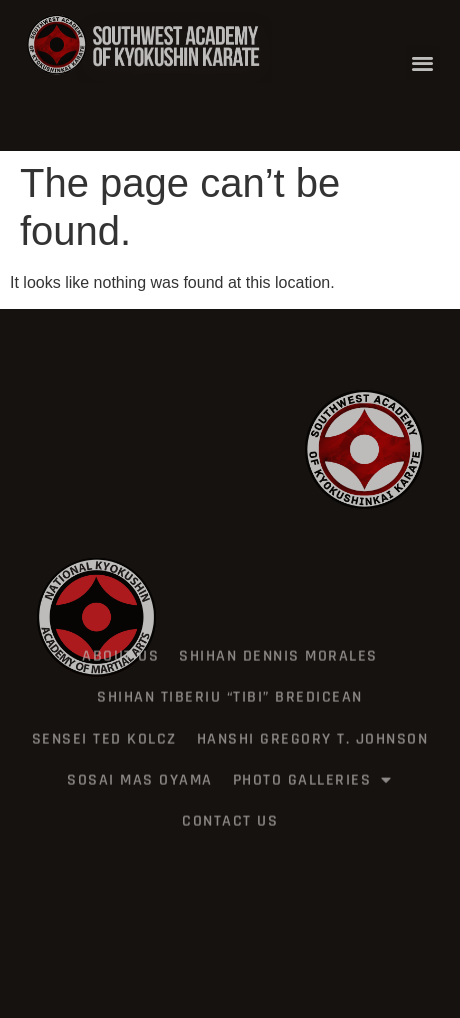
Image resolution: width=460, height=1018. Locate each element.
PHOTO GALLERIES (313, 759)
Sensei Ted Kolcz (104, 718)
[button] (423, 62)
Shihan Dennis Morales (278, 635)
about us (120, 635)
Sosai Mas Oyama (140, 759)
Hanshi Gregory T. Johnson (313, 718)
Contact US (230, 800)
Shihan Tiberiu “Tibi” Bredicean (230, 676)
